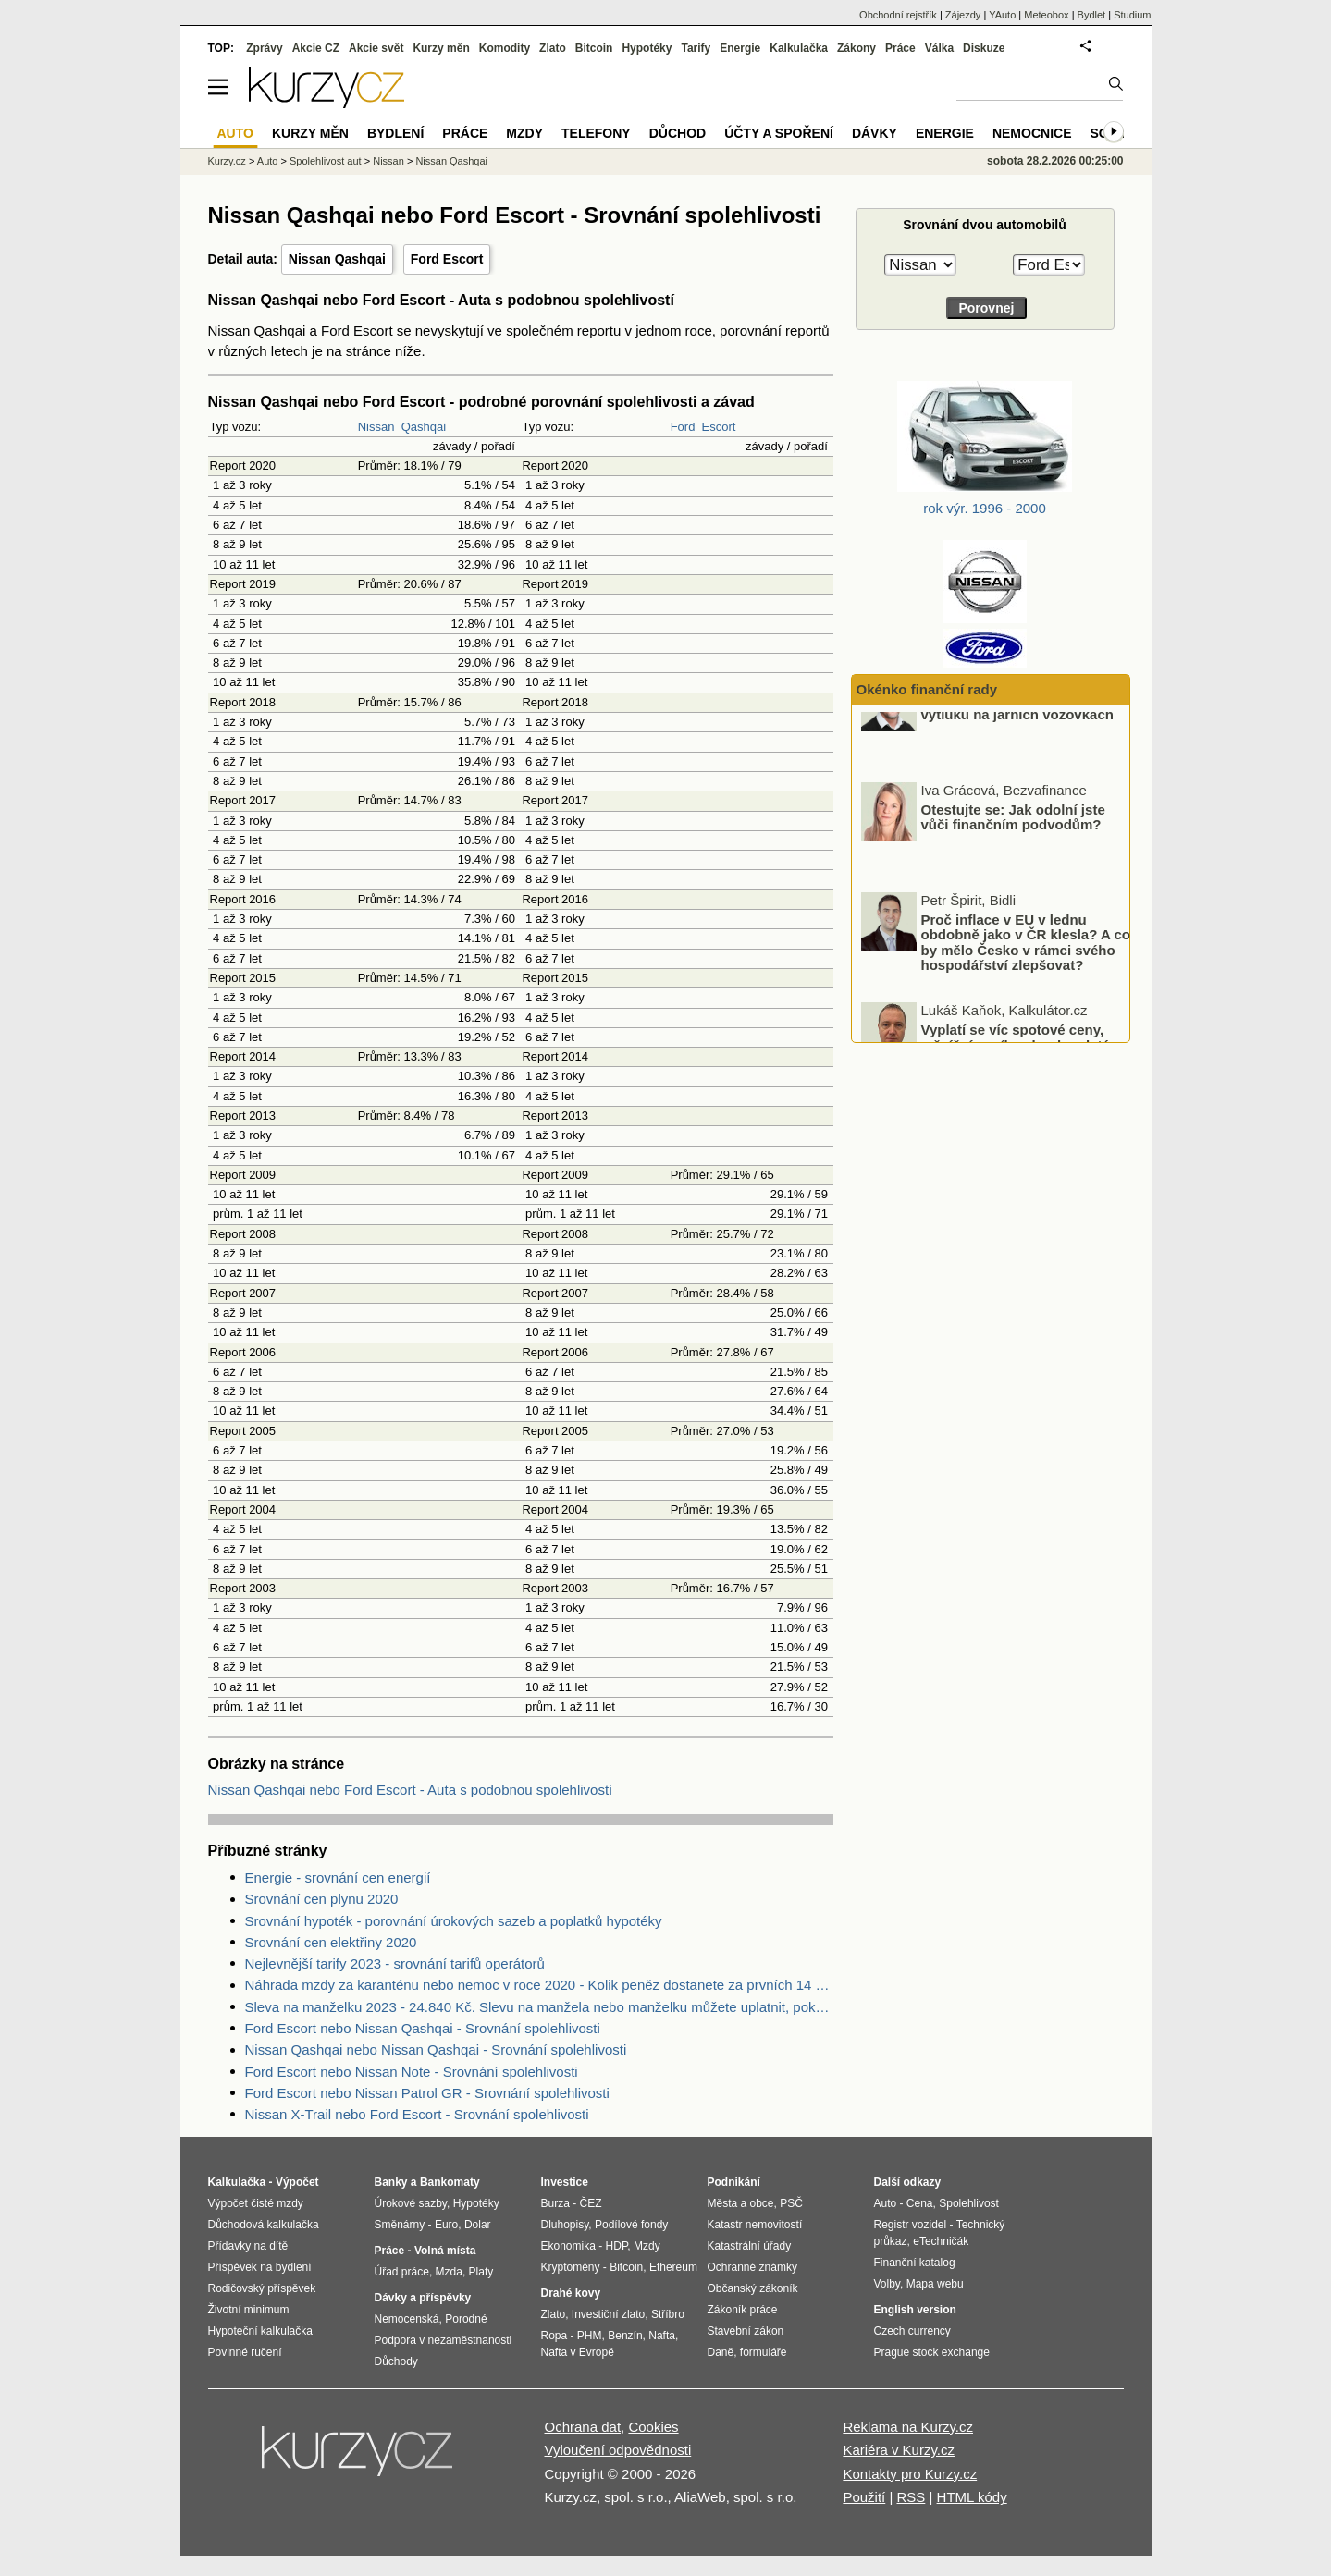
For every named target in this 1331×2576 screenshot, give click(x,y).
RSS (910, 2497)
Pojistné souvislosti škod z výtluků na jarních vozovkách (1017, 750)
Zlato (552, 48)
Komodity (504, 48)
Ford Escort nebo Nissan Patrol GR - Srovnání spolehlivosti (427, 2093)
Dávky (874, 133)
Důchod (677, 133)
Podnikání (734, 2182)
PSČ (791, 2203)
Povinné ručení (245, 2352)
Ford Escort (447, 258)
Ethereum (673, 2267)
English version (915, 2309)
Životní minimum (249, 2309)
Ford (683, 427)
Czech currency (912, 2331)
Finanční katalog (914, 2262)
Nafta (661, 2335)
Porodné (466, 2318)
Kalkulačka (799, 48)
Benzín (625, 2335)
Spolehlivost (969, 2203)
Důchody (396, 2361)
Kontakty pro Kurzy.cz (910, 2474)
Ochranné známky (752, 2267)
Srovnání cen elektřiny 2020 (331, 1942)
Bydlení (395, 133)
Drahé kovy (571, 2293)
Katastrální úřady (750, 2245)
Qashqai (423, 427)
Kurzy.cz (227, 160)
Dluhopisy (565, 2224)
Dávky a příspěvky (423, 2297)
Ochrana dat (583, 2427)
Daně (721, 2352)
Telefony (596, 133)
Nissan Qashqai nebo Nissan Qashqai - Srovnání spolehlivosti (436, 2049)
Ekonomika (568, 2245)
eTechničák (940, 2241)
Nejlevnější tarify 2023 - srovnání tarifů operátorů (395, 1963)
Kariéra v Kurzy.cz (899, 2450)
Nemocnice (1032, 133)
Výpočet (297, 2182)
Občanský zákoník (753, 2288)
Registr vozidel (910, 2224)
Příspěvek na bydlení (260, 2267)
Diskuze (983, 48)
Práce (900, 48)
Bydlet (1092, 14)
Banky (391, 2182)
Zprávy (264, 48)
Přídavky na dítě (248, 2245)
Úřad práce (402, 2271)
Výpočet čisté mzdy (255, 2203)
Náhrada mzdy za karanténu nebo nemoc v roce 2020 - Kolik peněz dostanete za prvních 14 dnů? (539, 1985)
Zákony (856, 48)
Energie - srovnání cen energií (338, 1877)
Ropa (554, 2335)
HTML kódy (972, 2497)
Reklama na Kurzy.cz (908, 2427)
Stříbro (667, 2314)
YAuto (1002, 14)
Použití (864, 2497)
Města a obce (741, 2203)
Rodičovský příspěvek (262, 2288)
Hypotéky (647, 48)
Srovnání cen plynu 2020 (322, 1899)
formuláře (763, 2352)
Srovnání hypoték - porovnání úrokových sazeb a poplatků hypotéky (453, 1921)
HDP (617, 2245)
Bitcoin (594, 48)
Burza (555, 2203)
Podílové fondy (631, 2224)
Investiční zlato (608, 2314)
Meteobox (1046, 14)
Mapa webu (935, 2283)
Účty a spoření (778, 133)
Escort (719, 427)
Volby (887, 2283)
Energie (740, 48)
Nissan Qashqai (337, 258)
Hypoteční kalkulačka (260, 2331)
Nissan (376, 427)
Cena (919, 2203)
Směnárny (400, 2224)
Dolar (477, 2224)
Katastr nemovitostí (755, 2224)
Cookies (653, 2427)
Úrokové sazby (411, 2203)
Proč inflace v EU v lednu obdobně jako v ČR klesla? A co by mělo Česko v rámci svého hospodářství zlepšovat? (1025, 985)
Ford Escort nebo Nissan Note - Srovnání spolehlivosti (411, 2071)
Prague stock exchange (932, 2352)
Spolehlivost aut (326, 160)
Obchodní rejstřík (898, 14)
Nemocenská (407, 2318)
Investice (564, 2182)
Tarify (695, 48)
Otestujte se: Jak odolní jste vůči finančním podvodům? (1013, 860)
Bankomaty (450, 2182)
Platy (481, 2271)
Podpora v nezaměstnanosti (443, 2340)
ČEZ (591, 2203)
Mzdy (524, 133)
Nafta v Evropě (577, 2352)
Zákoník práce (743, 2309)
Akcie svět (376, 48)
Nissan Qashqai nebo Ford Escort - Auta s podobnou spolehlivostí (410, 1789)
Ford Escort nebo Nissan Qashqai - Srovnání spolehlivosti (422, 2028)
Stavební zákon (746, 2331)
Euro (446, 2224)
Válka (939, 48)
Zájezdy (963, 14)
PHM (589, 2335)
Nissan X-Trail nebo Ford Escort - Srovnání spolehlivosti (417, 2114)
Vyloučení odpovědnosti (618, 2450)
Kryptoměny (570, 2267)
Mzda (449, 2271)
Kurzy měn (441, 48)
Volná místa (444, 2250)
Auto (267, 160)
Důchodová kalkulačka (263, 2224)
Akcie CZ (315, 48)
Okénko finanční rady (927, 689)
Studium (1132, 14)
